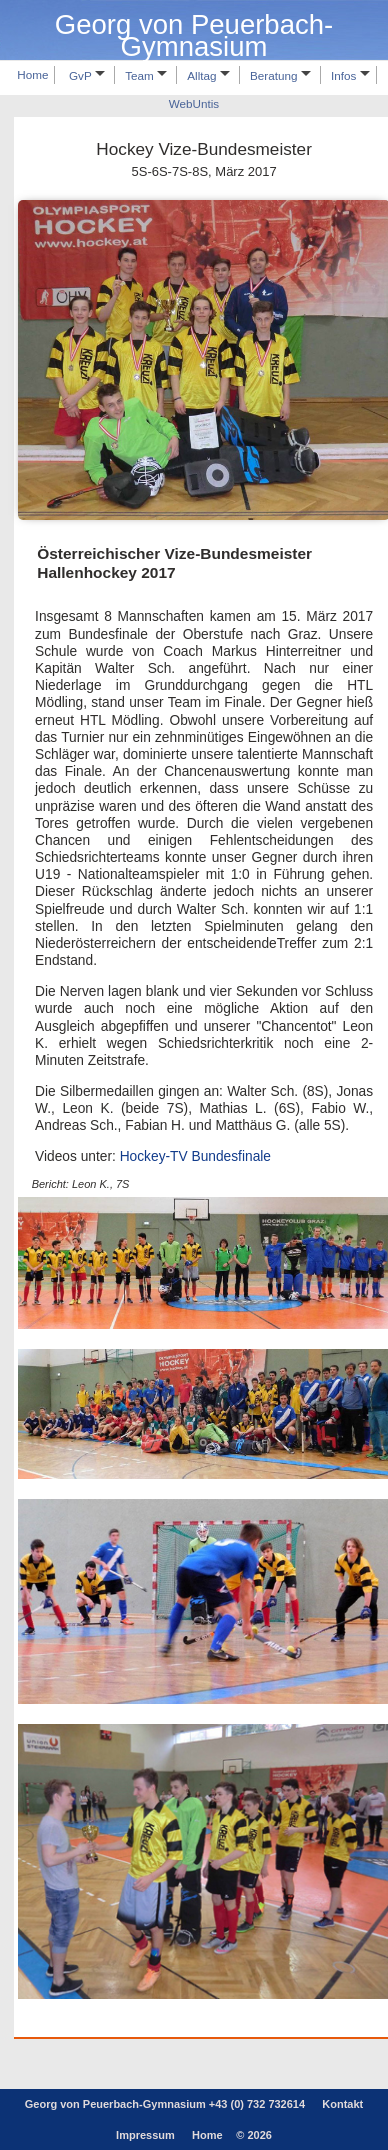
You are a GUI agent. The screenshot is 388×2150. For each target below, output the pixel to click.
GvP (87, 75)
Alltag (208, 75)
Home (32, 75)
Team (146, 75)
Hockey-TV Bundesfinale (195, 1156)
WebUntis (194, 104)
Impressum (145, 2135)
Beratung (280, 75)
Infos (350, 75)
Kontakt (342, 2104)
